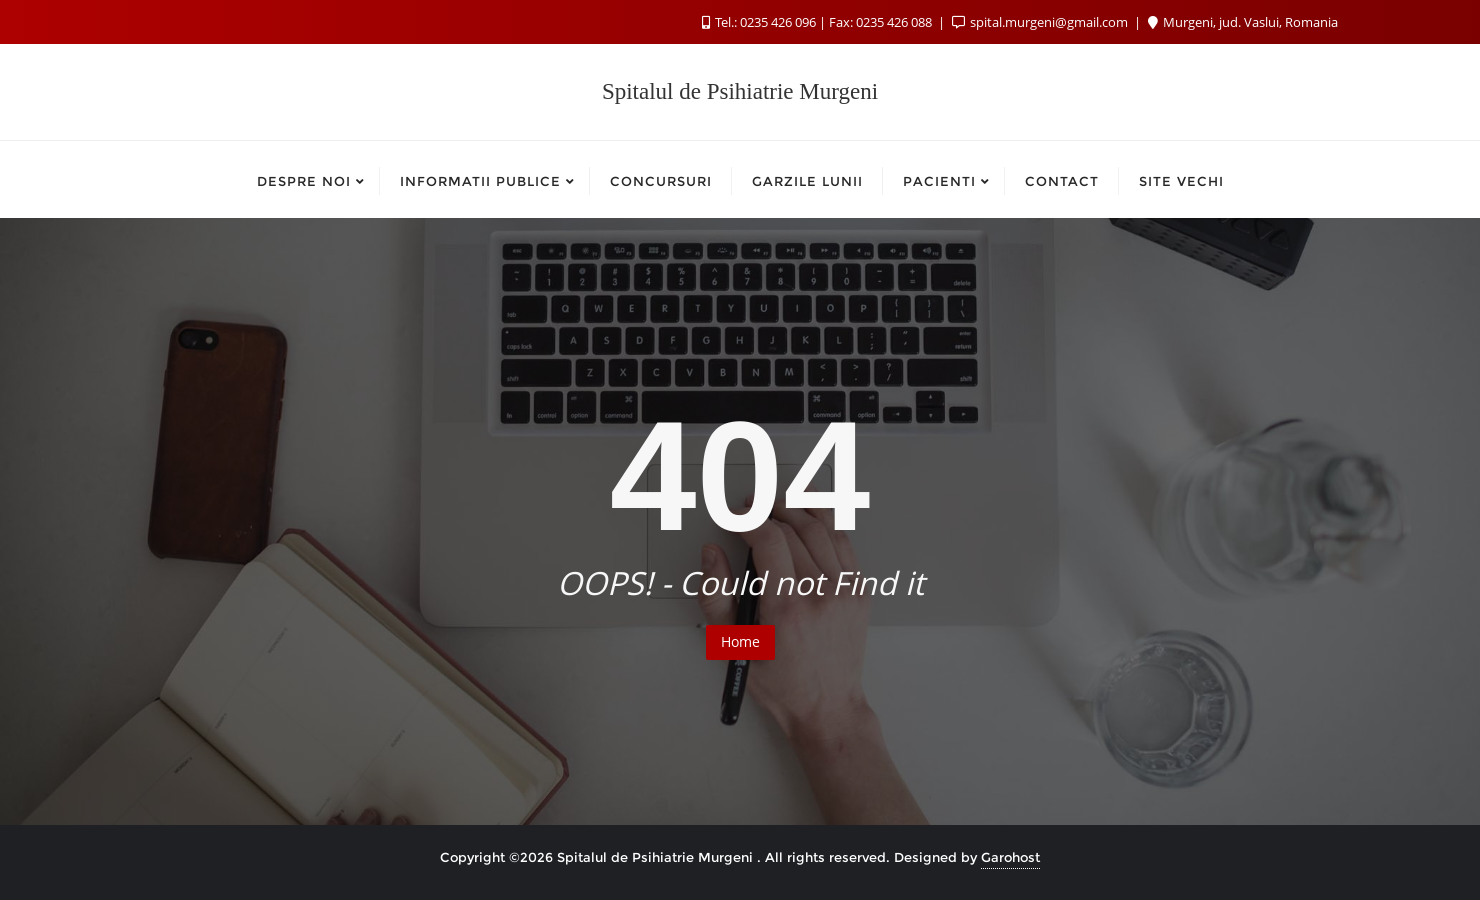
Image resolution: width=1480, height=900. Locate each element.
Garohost (1010, 857)
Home (740, 641)
